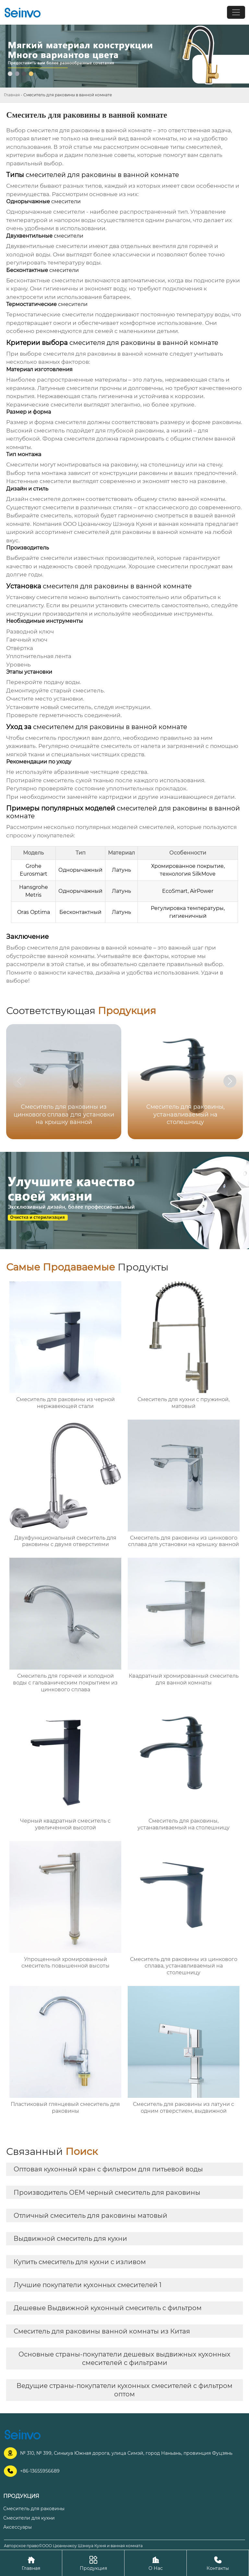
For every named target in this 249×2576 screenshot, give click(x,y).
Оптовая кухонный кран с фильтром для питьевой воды (108, 2169)
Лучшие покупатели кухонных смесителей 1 (87, 2285)
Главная (12, 94)
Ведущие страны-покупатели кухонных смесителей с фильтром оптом (124, 2390)
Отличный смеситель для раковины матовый (90, 2215)
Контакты (218, 2563)
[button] (229, 1081)
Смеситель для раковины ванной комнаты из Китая (102, 2331)
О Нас (155, 2563)
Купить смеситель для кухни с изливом (80, 2262)
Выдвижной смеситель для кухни (70, 2238)
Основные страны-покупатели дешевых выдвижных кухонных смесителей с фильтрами (124, 2358)
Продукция (93, 2563)
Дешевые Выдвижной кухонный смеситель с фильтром (108, 2308)
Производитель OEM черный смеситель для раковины (107, 2192)
